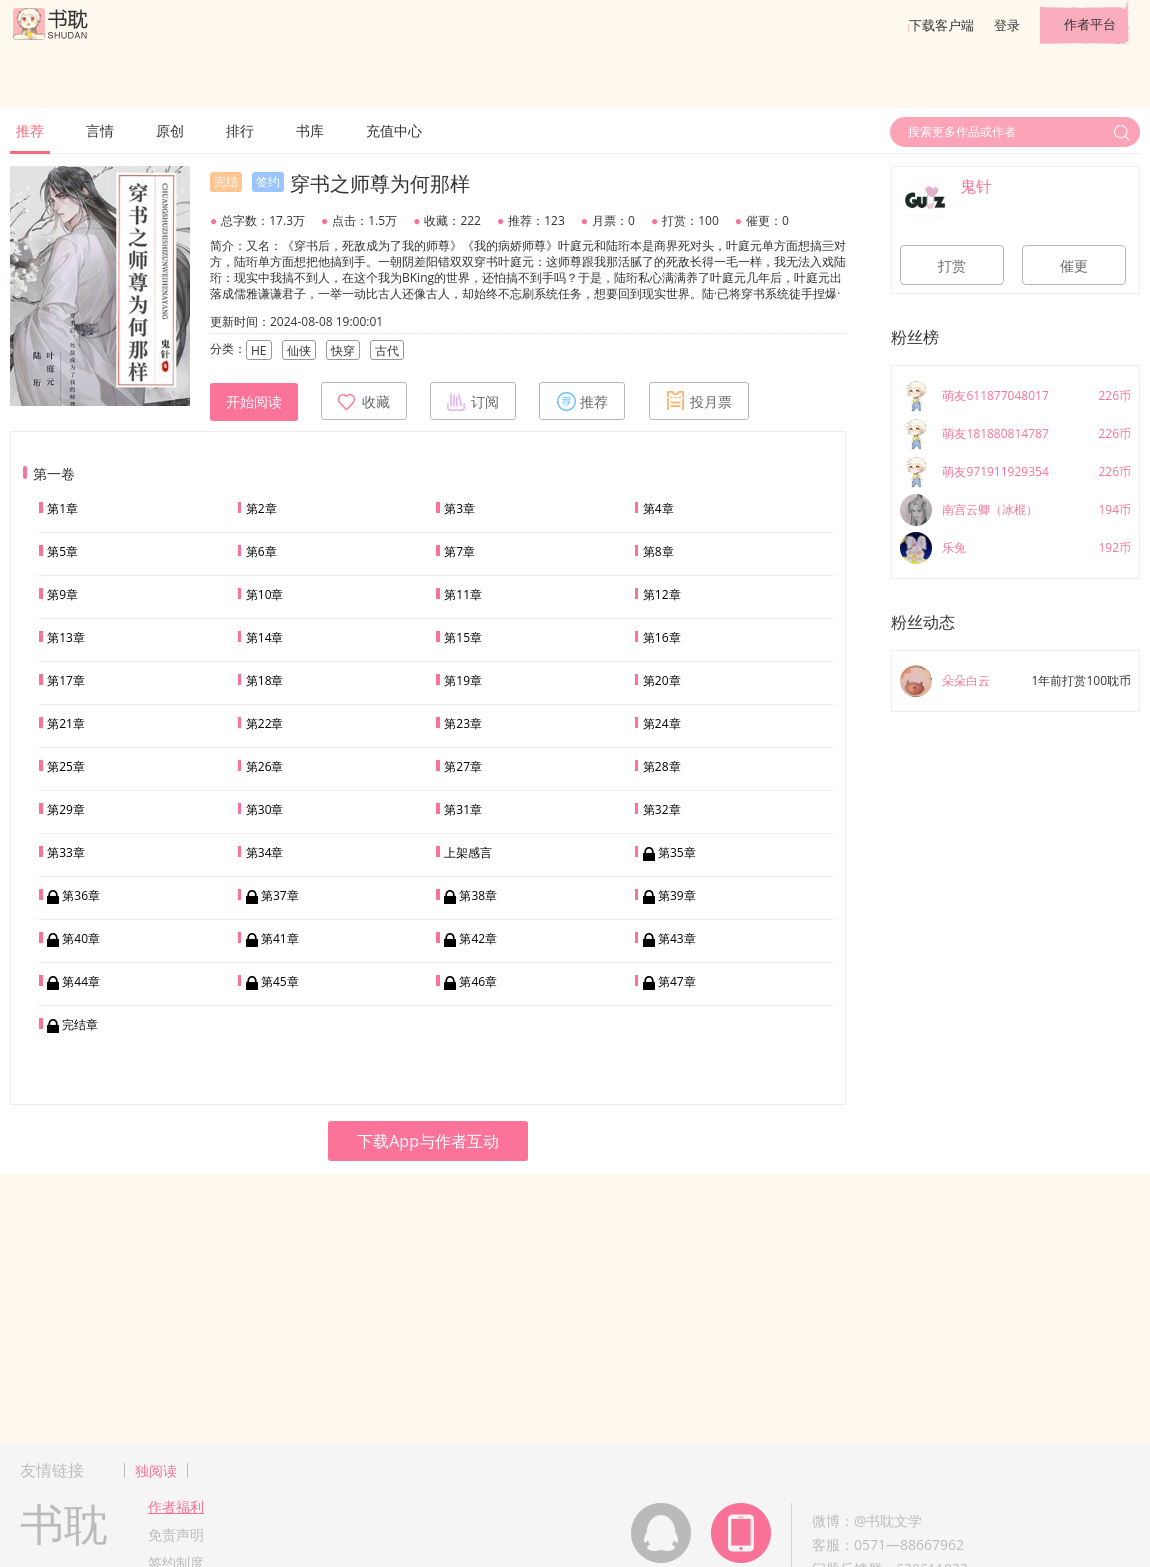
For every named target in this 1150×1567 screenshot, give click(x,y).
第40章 (81, 938)
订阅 (473, 401)
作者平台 (1090, 24)
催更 (1074, 266)
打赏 (952, 266)
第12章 (662, 594)
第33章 (66, 852)
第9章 (62, 594)
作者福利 (176, 1506)
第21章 (66, 723)
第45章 (280, 981)
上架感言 (468, 852)
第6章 (261, 551)
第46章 (478, 981)
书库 (310, 130)
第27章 (463, 766)
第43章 (677, 938)
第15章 (463, 637)
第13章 (66, 637)
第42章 (478, 938)
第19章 (463, 680)
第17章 (66, 680)
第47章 (677, 981)
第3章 (459, 508)
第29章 (66, 809)
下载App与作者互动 (428, 1141)
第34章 (265, 852)
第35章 (677, 852)
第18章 (265, 680)
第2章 (261, 508)
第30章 (265, 809)
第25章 (66, 766)
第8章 (658, 551)
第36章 (81, 895)
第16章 (662, 637)
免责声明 (176, 1534)
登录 (1007, 25)
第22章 (265, 723)
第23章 (463, 723)
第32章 (662, 809)
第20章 (662, 680)
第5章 (62, 551)
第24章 (662, 723)
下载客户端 (941, 25)
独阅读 (156, 1470)
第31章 (463, 809)
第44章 (81, 981)
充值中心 (394, 130)
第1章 (62, 508)
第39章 (677, 895)
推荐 (30, 130)
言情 (100, 130)
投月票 (699, 401)
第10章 (265, 594)
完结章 (80, 1024)
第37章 (280, 895)
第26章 (265, 766)
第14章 (265, 637)
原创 (170, 130)
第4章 (658, 508)
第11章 (463, 594)
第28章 (662, 766)
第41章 (280, 938)
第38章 (478, 895)
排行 (240, 130)
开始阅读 (254, 402)
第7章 (459, 551)
